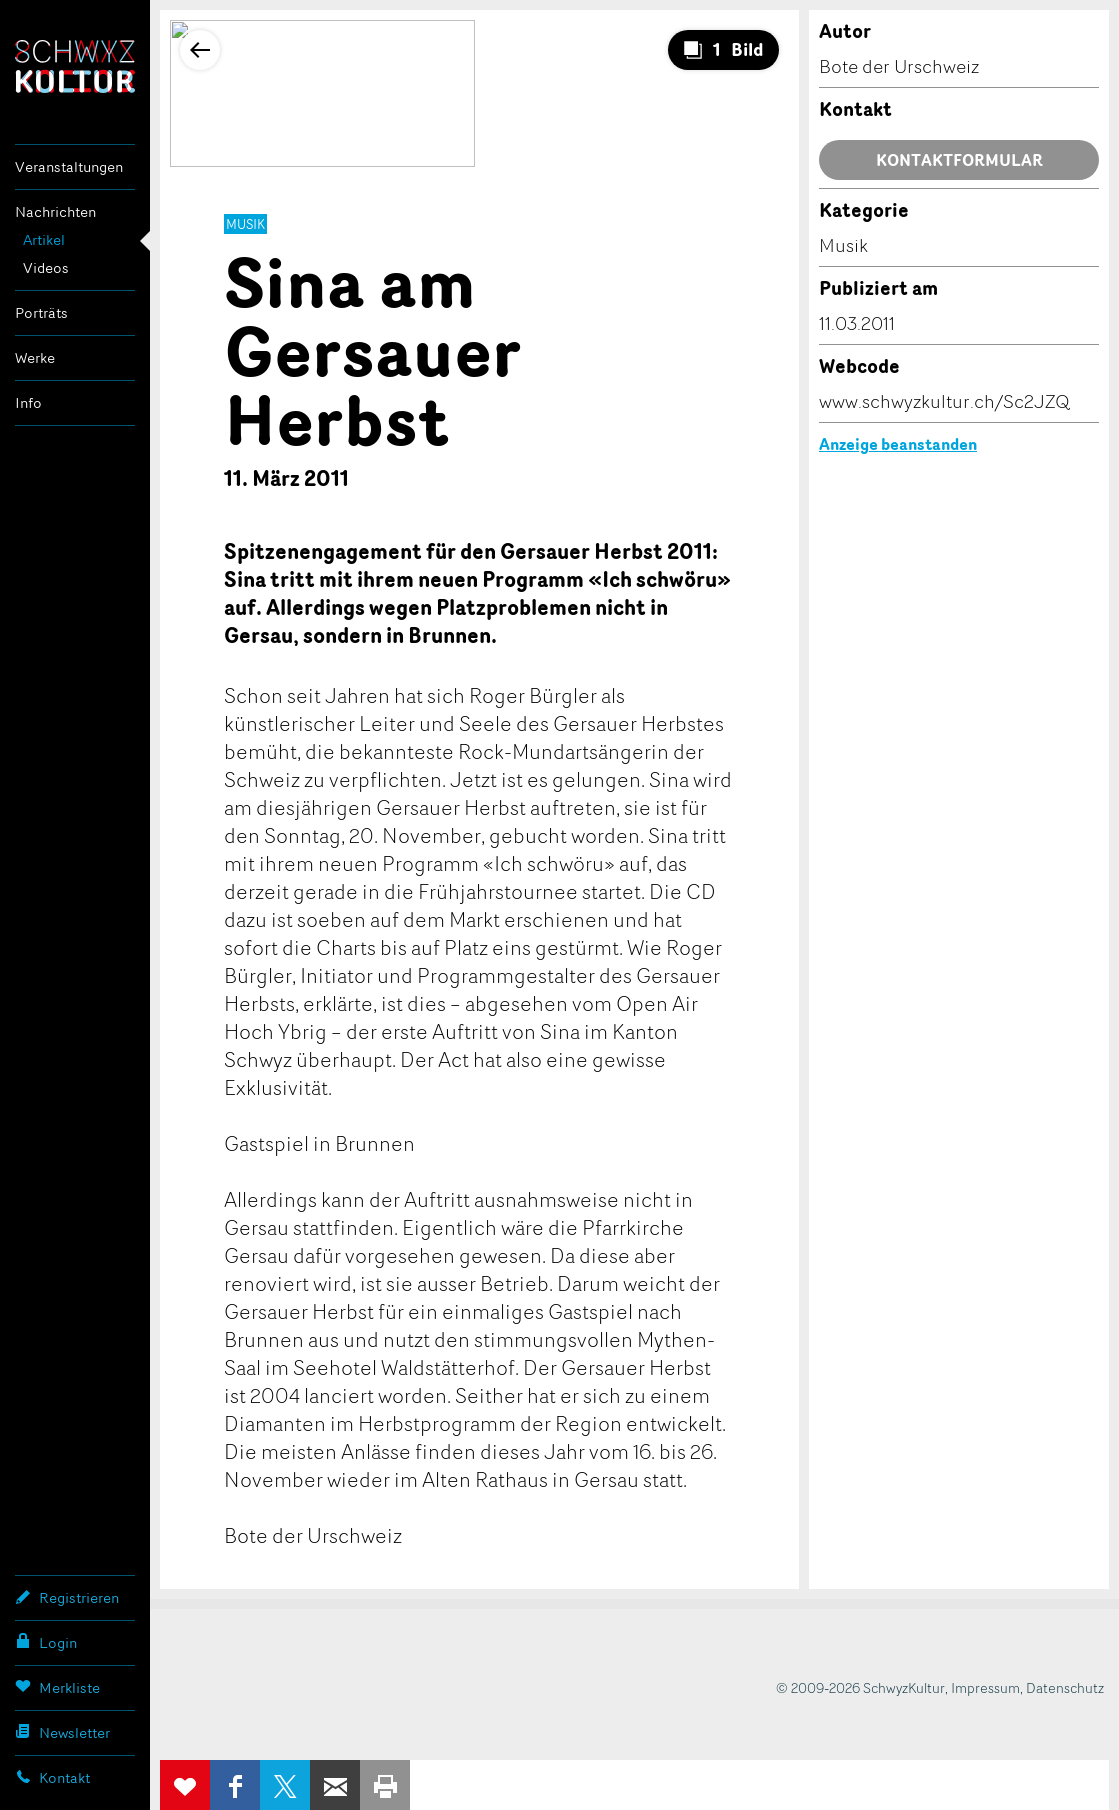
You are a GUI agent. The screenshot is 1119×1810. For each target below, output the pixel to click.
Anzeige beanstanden (898, 444)
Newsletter (62, 1732)
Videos (46, 267)
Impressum (985, 1687)
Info (28, 402)
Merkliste (57, 1687)
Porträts (41, 312)
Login (46, 1642)
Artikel (44, 239)
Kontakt (52, 1777)
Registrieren (67, 1597)
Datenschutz (1065, 1687)
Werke (35, 357)
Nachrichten (55, 211)
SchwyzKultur (75, 66)
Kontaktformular (959, 160)
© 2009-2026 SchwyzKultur (860, 1687)
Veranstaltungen (69, 166)
